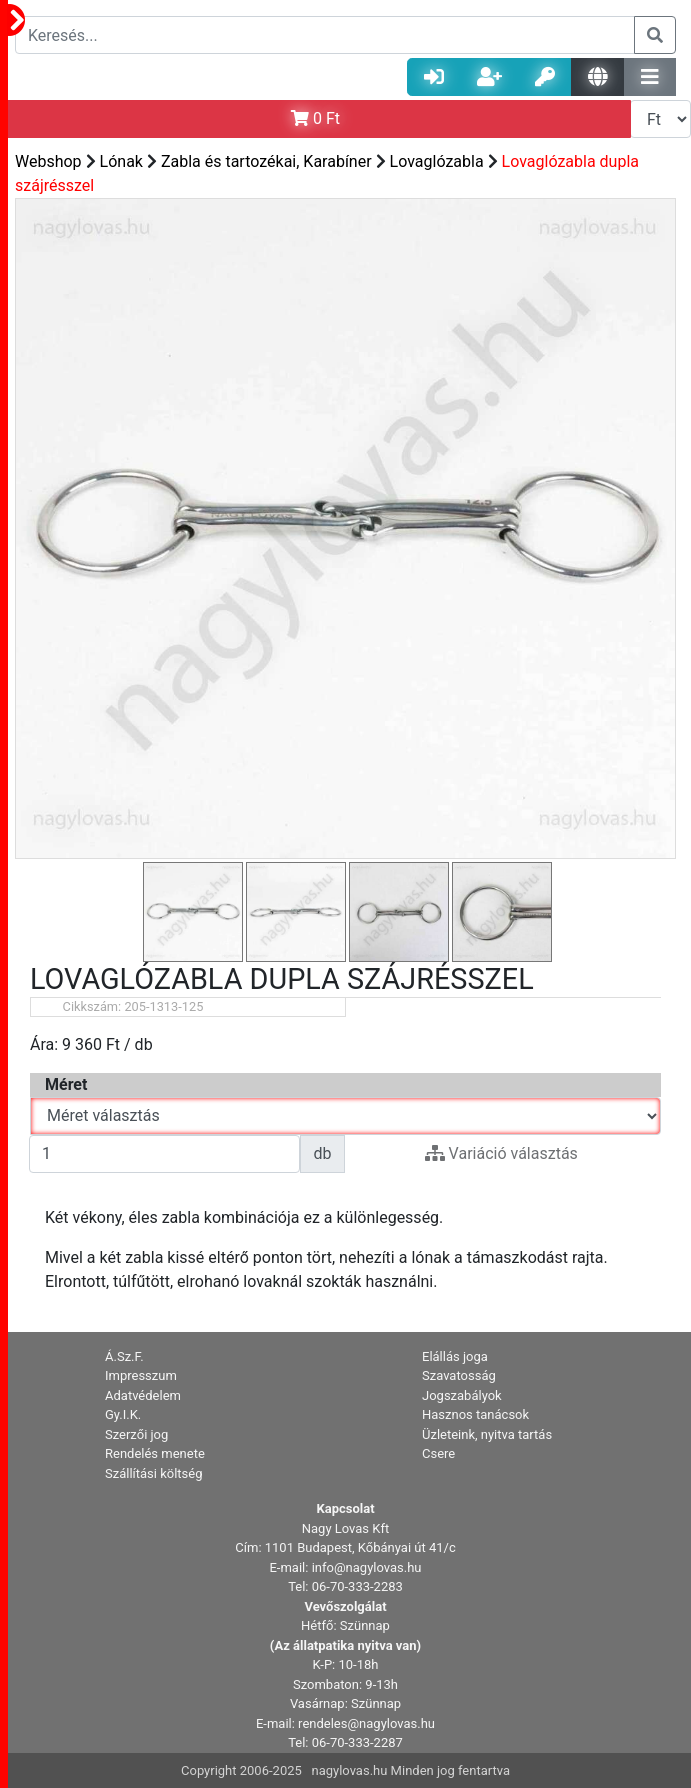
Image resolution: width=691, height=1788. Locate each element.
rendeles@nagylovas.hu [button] (366, 1723)
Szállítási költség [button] (154, 1473)
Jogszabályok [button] (462, 1395)
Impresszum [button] (141, 1375)
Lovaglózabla (437, 161)
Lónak (121, 161)
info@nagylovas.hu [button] (367, 1567)
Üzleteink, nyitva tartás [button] (487, 1434)
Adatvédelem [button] (143, 1395)
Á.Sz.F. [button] (124, 1356)
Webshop (48, 161)
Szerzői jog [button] (136, 1434)
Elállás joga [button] (455, 1356)
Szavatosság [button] (459, 1375)
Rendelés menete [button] (155, 1453)
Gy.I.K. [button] (123, 1414)
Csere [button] (438, 1453)
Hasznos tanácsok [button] (475, 1414)
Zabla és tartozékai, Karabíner (266, 161)
